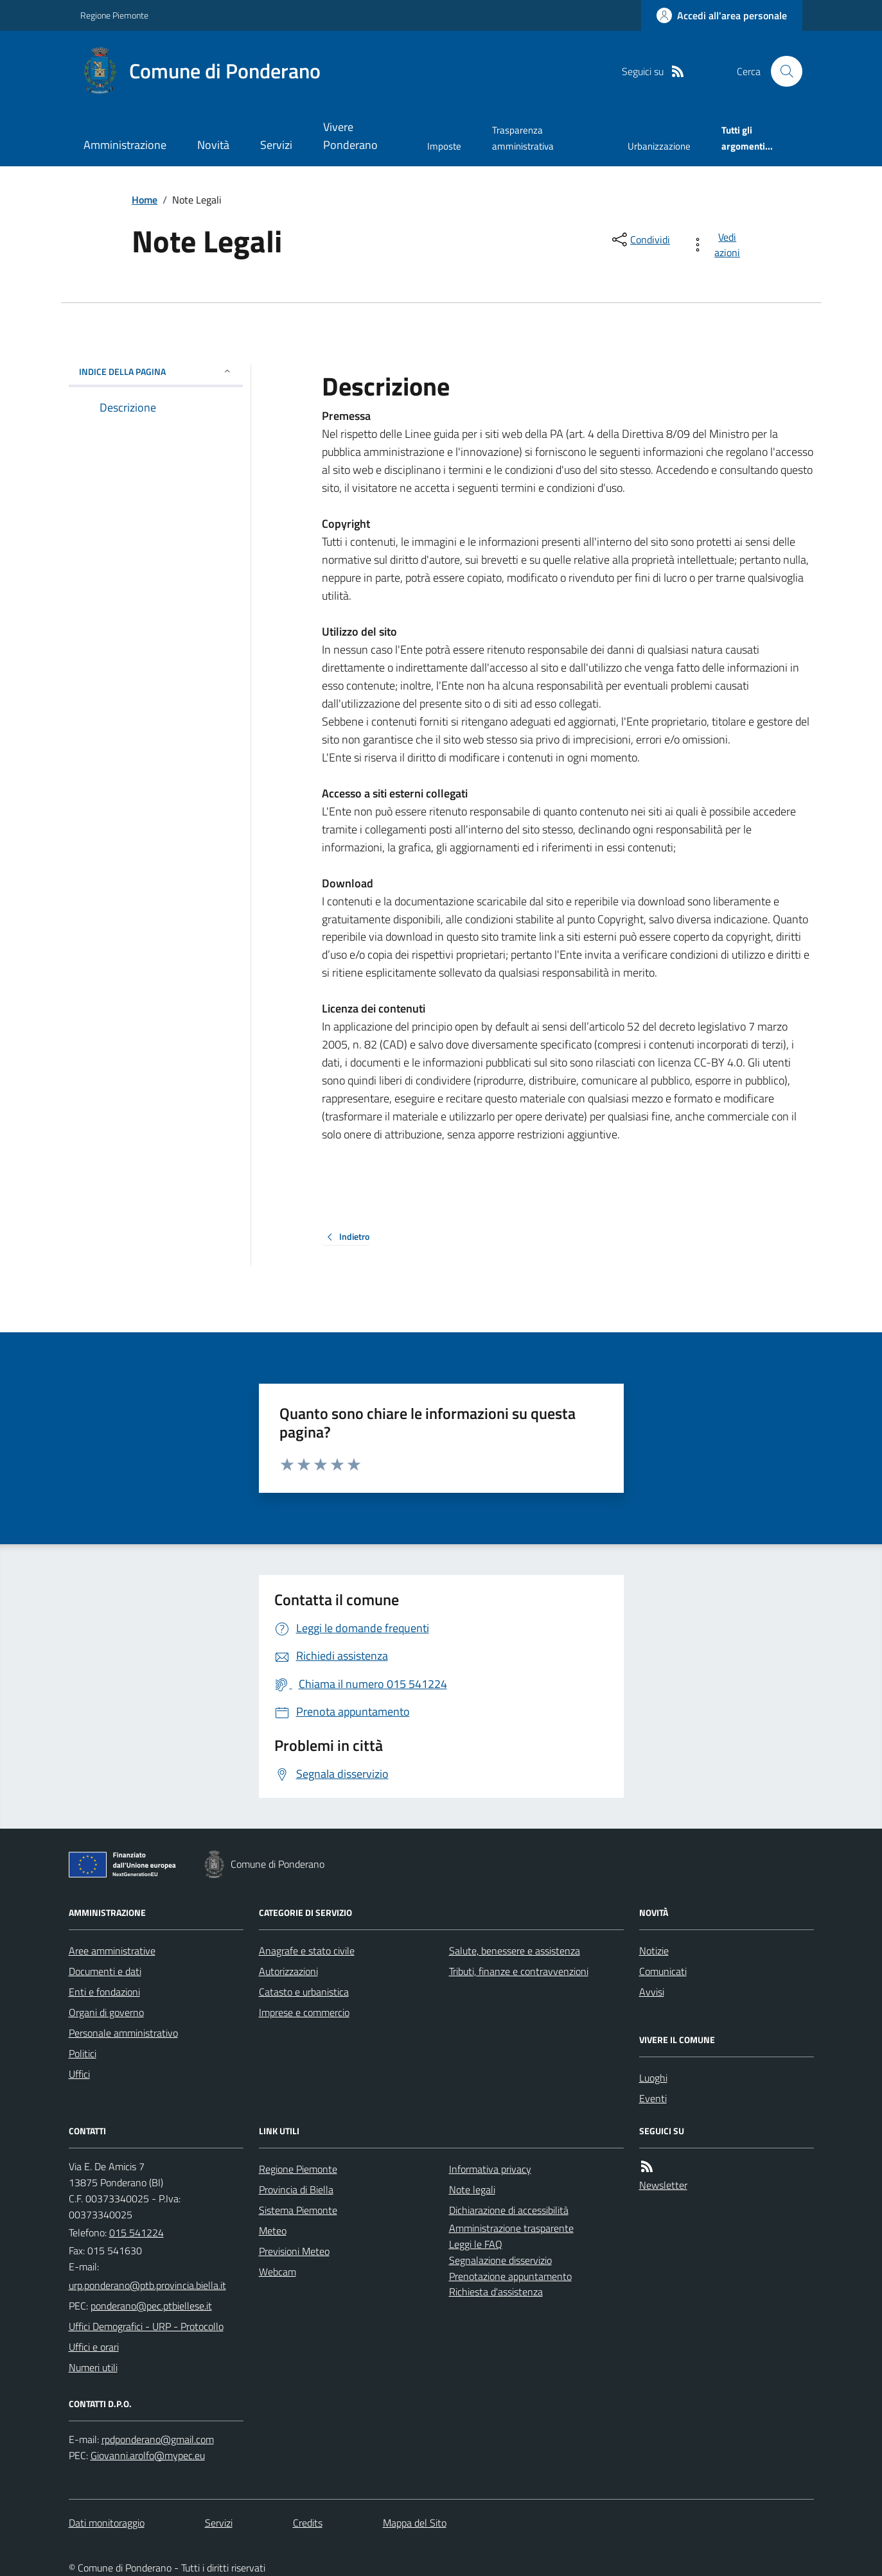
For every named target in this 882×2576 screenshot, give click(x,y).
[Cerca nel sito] (781, 71)
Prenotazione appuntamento (510, 2276)
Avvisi (651, 1991)
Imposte (444, 146)
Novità (213, 144)
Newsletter (663, 2185)
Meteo (273, 2230)
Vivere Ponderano (350, 135)
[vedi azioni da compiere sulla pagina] (718, 244)
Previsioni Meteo (294, 2251)
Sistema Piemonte (298, 2210)
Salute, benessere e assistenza (514, 1950)
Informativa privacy (490, 2169)
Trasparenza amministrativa (523, 138)
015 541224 (136, 2232)
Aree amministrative (112, 1950)
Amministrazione (125, 144)
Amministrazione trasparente (511, 2228)
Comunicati (663, 1971)
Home (144, 199)
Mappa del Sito (414, 2522)
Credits (307, 2522)
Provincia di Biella (296, 2189)
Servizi (276, 144)
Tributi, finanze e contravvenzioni (518, 1971)
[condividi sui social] (640, 239)
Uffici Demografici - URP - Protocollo (146, 2326)
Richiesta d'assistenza (496, 2291)
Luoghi (653, 2077)
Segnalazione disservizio (500, 2260)
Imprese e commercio (304, 2012)
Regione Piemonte (114, 15)
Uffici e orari (94, 2346)
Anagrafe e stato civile (307, 1950)
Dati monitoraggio (107, 2522)
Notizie (654, 1950)
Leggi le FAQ (475, 2244)
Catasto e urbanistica (304, 1991)
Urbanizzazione (659, 146)
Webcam (277, 2271)
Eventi (653, 2098)
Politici (82, 2053)
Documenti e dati (105, 1971)
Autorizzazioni (288, 1971)
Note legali (472, 2189)
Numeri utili (93, 2367)
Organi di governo (106, 2012)
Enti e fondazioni (104, 1991)
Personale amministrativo (123, 2033)
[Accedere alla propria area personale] (721, 15)
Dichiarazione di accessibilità (509, 2210)
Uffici (79, 2074)
